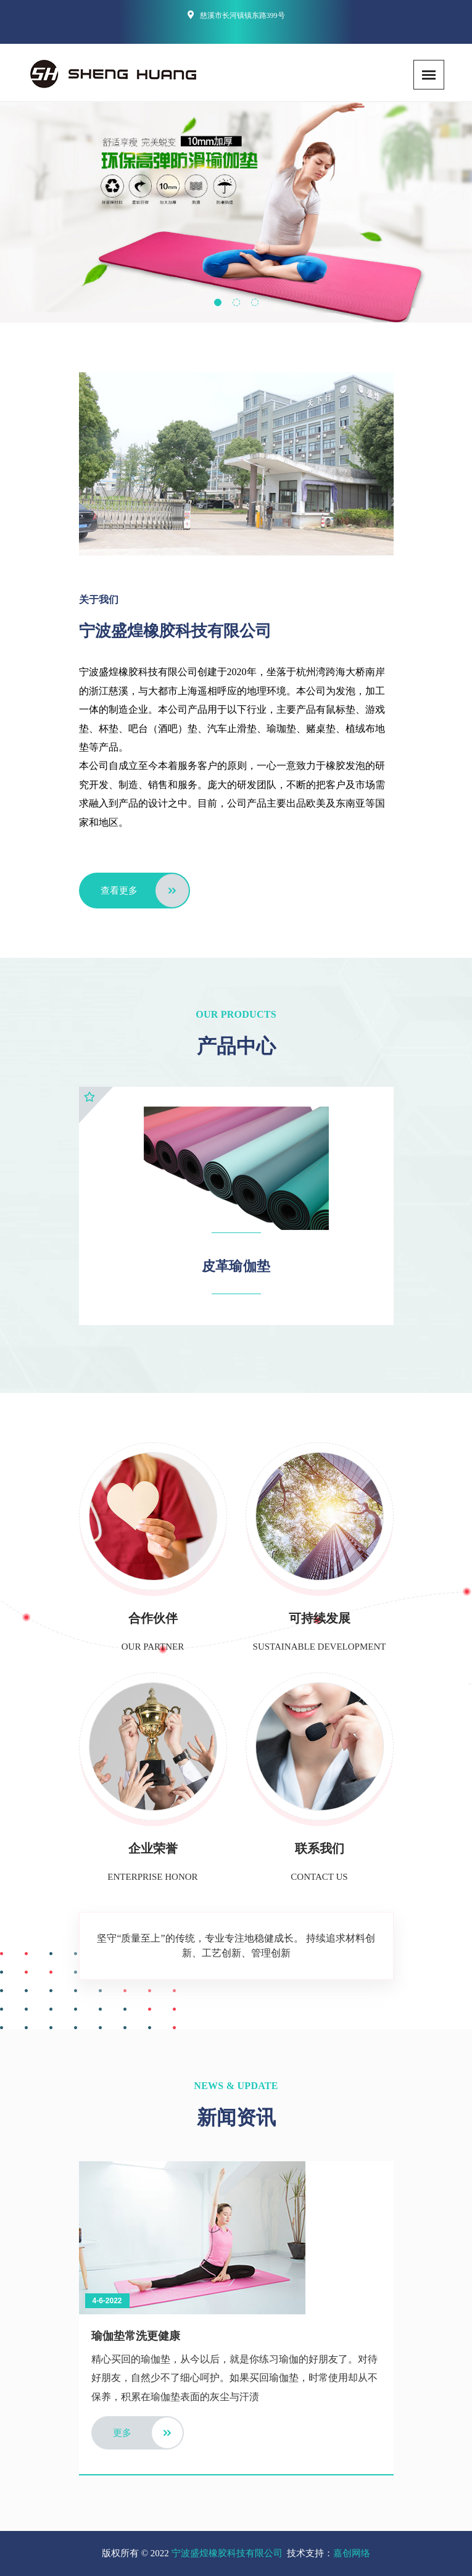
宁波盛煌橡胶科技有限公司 (227, 2553)
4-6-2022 (107, 2300)
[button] (218, 302)
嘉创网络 (351, 2553)
